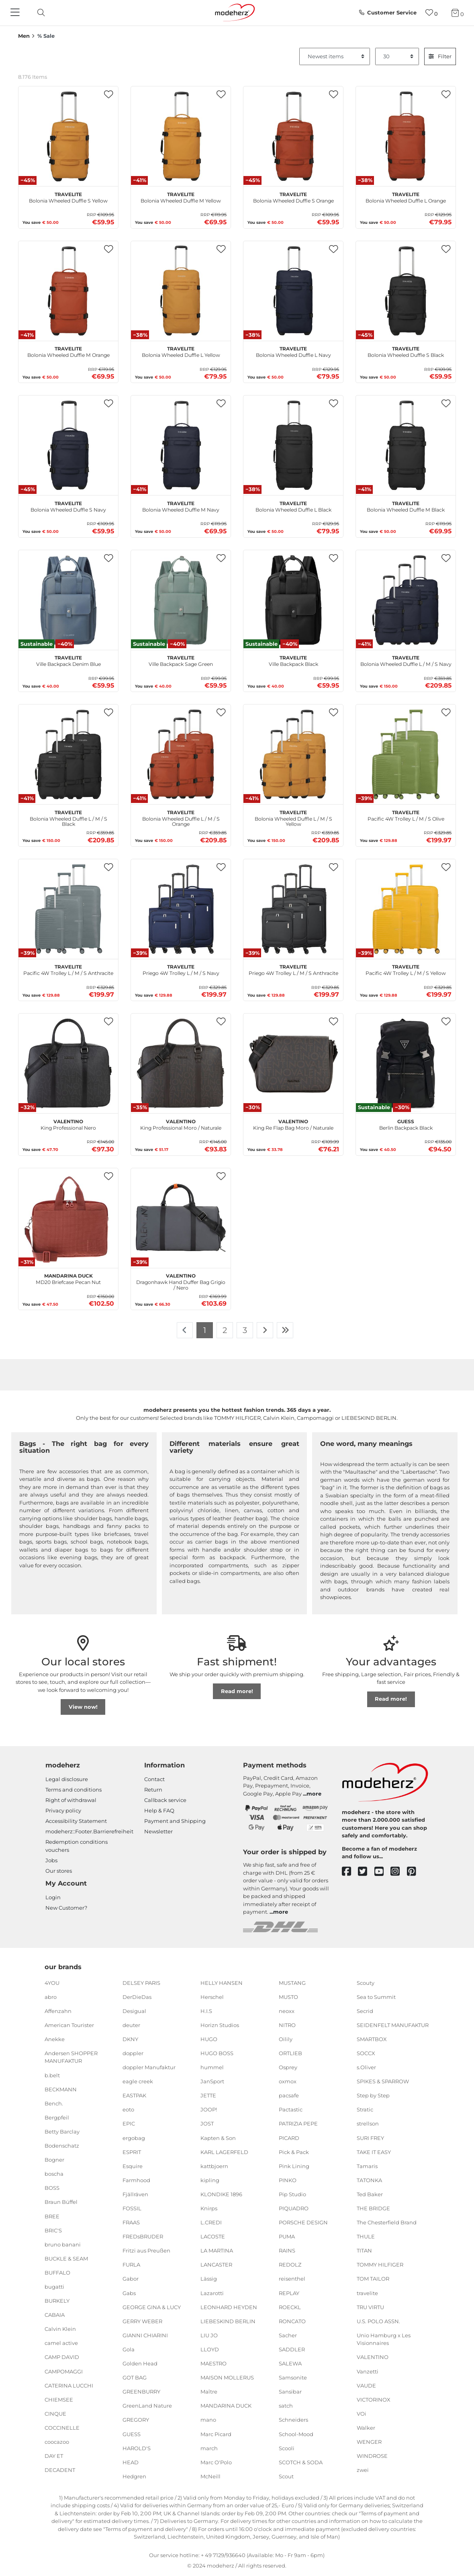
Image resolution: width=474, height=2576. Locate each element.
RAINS (287, 2250)
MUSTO (288, 1996)
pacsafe (289, 2095)
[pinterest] (415, 1872)
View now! (83, 1707)
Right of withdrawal (70, 1800)
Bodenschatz (62, 2145)
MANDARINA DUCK (225, 2405)
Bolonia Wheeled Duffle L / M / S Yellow (293, 817)
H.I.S (206, 2010)
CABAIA (55, 2315)
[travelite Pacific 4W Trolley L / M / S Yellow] (406, 909)
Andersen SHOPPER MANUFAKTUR (71, 2057)
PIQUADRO (294, 2208)
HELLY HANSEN (221, 1982)
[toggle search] (39, 12)
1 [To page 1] (204, 1330)
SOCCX (366, 2053)
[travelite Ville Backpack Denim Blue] (68, 600)
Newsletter (158, 1831)
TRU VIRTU (370, 2307)
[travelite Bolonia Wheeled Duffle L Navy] (293, 291)
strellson (368, 2123)
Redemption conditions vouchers (76, 1846)
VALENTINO (372, 2357)
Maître (208, 2391)
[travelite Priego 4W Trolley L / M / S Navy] (181, 909)
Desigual (134, 2010)
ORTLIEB (290, 2053)
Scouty (365, 1982)
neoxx (286, 2010)
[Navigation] (16, 12)
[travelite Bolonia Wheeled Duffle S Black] (406, 291)
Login (53, 1897)
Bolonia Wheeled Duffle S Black (406, 351)
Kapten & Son (218, 2137)
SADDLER (292, 2349)
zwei (363, 2470)
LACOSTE (212, 2236)
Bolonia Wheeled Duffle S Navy (68, 505)
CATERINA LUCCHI (69, 2385)
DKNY (130, 2039)
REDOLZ (290, 2264)
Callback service (165, 1800)
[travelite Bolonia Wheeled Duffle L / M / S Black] (68, 754)
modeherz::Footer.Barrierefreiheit (89, 1831)
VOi (361, 2413)
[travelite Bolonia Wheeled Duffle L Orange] (406, 136)
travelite (367, 2292)
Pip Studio (292, 2194)
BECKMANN (61, 2089)
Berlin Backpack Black (406, 1123)
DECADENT (60, 2470)
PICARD (289, 2137)
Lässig (208, 2278)
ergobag (134, 2137)
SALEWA (290, 2363)
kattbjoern (214, 2166)
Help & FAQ (159, 1810)
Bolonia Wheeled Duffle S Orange (293, 196)
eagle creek (138, 2081)
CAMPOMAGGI (64, 2371)
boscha (54, 2174)
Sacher (288, 2335)
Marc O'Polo (216, 2462)
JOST (207, 2123)
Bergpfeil (57, 2117)
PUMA (287, 2236)
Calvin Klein (60, 2329)
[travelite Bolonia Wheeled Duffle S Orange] (293, 136)
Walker (366, 2427)
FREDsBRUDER (143, 2236)
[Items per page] (397, 57)
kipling (209, 2180)
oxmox (287, 2081)
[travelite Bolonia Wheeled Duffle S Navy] (68, 445)
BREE (52, 2216)
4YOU (52, 1982)
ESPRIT (132, 2151)
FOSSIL (132, 2208)
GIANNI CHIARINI (145, 2335)
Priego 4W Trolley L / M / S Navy (181, 969)
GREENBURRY (141, 2391)
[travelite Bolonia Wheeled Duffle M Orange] (68, 291)
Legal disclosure (66, 1779)
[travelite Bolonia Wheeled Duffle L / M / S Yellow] (293, 754)
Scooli (286, 2448)
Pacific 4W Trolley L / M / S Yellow (406, 969)
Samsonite (293, 2377)
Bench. (54, 2103)
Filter (440, 56)
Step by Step (373, 2095)
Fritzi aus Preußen (146, 2250)
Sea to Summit (376, 1996)
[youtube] (382, 1872)
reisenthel (292, 2278)
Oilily (285, 2039)
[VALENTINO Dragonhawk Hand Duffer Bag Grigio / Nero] (181, 1218)
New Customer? (66, 1907)
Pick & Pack (294, 2151)
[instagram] (398, 1872)
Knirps (208, 2208)
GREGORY (136, 2419)
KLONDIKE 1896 (221, 2194)
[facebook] (350, 1872)
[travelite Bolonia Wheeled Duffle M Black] (406, 445)
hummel (212, 2067)
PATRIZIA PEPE (298, 2123)
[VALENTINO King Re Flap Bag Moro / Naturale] (293, 1063)
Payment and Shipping (175, 1821)
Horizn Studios (219, 2025)
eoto (128, 2109)
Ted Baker (370, 2194)
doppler (133, 2053)
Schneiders (293, 2419)
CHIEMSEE (59, 2399)
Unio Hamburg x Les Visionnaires (384, 2339)
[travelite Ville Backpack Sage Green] (181, 600)
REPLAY (289, 2292)
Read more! (237, 1691)
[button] (108, 94)
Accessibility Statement (76, 1821)
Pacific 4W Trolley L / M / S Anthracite (68, 969)
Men (24, 36)
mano (208, 2419)
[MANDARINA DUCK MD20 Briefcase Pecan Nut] (68, 1218)
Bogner (54, 2159)
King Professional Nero (68, 1123)
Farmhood (136, 2180)
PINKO (287, 2180)
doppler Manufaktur (149, 2067)
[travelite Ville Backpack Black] (293, 600)
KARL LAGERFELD (224, 2151)
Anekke (55, 2039)
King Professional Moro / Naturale (180, 1123)
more (313, 1793)
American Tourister (69, 2025)
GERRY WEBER (142, 2321)
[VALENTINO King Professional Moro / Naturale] (181, 1063)
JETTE (208, 2095)
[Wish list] (431, 13)
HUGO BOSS (216, 2053)
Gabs (129, 2292)
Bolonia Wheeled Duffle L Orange (406, 196)
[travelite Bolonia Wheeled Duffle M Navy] (181, 445)
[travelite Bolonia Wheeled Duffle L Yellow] (181, 291)
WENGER (369, 2442)
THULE (366, 2236)
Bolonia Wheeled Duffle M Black (406, 505)
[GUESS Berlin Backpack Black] (406, 1063)
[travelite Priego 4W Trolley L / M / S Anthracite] (293, 909)
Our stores (58, 1870)
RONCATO (292, 2321)
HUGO (208, 2039)
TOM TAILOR (373, 2278)
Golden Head (140, 2363)
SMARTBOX (372, 2039)
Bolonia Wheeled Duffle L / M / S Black (68, 817)
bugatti (54, 2286)
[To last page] (285, 1330)
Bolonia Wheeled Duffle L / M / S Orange (181, 817)
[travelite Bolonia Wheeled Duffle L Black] (293, 445)
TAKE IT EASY (374, 2151)
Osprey (288, 2067)
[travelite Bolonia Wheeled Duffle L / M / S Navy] (406, 600)
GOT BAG (135, 2377)
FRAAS (131, 2222)
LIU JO (209, 2335)
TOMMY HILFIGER (380, 2264)
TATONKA (369, 2180)
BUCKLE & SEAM (66, 2258)
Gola (129, 2349)
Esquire (133, 2166)
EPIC (129, 2123)
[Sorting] (334, 57)
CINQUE (55, 2413)
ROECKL (290, 2307)
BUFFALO (57, 2272)
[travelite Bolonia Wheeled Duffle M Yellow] (181, 136)
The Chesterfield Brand (387, 2222)
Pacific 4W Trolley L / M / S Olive (406, 814)
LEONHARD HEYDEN (228, 2307)
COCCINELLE (62, 2427)
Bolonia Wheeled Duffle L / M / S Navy (406, 660)
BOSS (52, 2188)
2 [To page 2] (225, 1330)
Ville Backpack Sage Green (181, 660)
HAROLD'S (137, 2448)
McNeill (210, 2476)
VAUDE (366, 2385)
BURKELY (57, 2301)
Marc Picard (215, 2434)
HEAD (131, 2462)
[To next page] (265, 1330)
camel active (61, 2343)
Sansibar (290, 2391)
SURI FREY (370, 2137)
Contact (154, 1779)
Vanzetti (367, 2371)
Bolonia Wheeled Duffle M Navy (180, 505)
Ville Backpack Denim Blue (68, 660)
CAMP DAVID (62, 2357)
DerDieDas (137, 1996)
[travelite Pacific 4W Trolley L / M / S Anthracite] (68, 909)
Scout (286, 2476)
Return (153, 1789)
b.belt (52, 2075)
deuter (131, 2025)
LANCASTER (216, 2264)
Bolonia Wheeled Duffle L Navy (293, 351)
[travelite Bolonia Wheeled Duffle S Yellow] (68, 136)
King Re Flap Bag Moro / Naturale (293, 1123)
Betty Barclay (62, 2131)
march (209, 2448)
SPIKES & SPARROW (383, 2081)
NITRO (287, 2025)
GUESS (132, 2434)
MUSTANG (292, 1982)
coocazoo (57, 2442)
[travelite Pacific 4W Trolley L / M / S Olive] (406, 754)
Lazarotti (212, 2292)
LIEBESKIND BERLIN (227, 2321)
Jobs (51, 1860)
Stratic (365, 2109)
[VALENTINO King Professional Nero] (68, 1063)
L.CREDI (211, 2222)
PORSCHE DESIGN (303, 2222)
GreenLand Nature (147, 2405)
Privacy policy (63, 1810)
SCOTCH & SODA (301, 2462)
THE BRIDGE (373, 2208)
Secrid (365, 2010)
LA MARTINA (216, 2250)
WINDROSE (372, 2456)
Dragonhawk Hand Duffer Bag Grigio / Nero (180, 1281)
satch (286, 2405)
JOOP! (208, 2109)
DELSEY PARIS (141, 1982)
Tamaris (367, 2166)
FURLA (131, 2264)
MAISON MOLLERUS (227, 2377)
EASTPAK (134, 2095)
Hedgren (134, 2476)
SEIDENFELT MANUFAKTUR (393, 2025)
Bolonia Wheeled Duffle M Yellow (181, 196)
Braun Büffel (61, 2202)
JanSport (212, 2081)
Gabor (131, 2278)
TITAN (364, 2250)
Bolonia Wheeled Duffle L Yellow (181, 351)
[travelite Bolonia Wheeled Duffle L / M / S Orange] (181, 754)
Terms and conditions (73, 1789)
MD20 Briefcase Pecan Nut (68, 1278)
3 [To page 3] (245, 1330)
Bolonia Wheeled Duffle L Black (293, 505)
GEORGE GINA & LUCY (152, 2307)
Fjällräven (135, 2194)
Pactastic (290, 2109)
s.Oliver (366, 2067)
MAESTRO (213, 2363)
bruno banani (63, 2244)
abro (51, 1996)
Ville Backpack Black (293, 660)
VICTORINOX (373, 2399)
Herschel (212, 1996)
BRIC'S (53, 2230)
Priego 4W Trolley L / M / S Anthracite (293, 969)
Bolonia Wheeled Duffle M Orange (68, 351)
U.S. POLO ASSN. (378, 2321)
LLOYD (209, 2349)
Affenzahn (58, 2010)
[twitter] (366, 1872)
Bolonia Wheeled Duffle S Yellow (68, 196)
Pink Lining (294, 2166)
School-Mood (296, 2434)
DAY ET (54, 2456)
